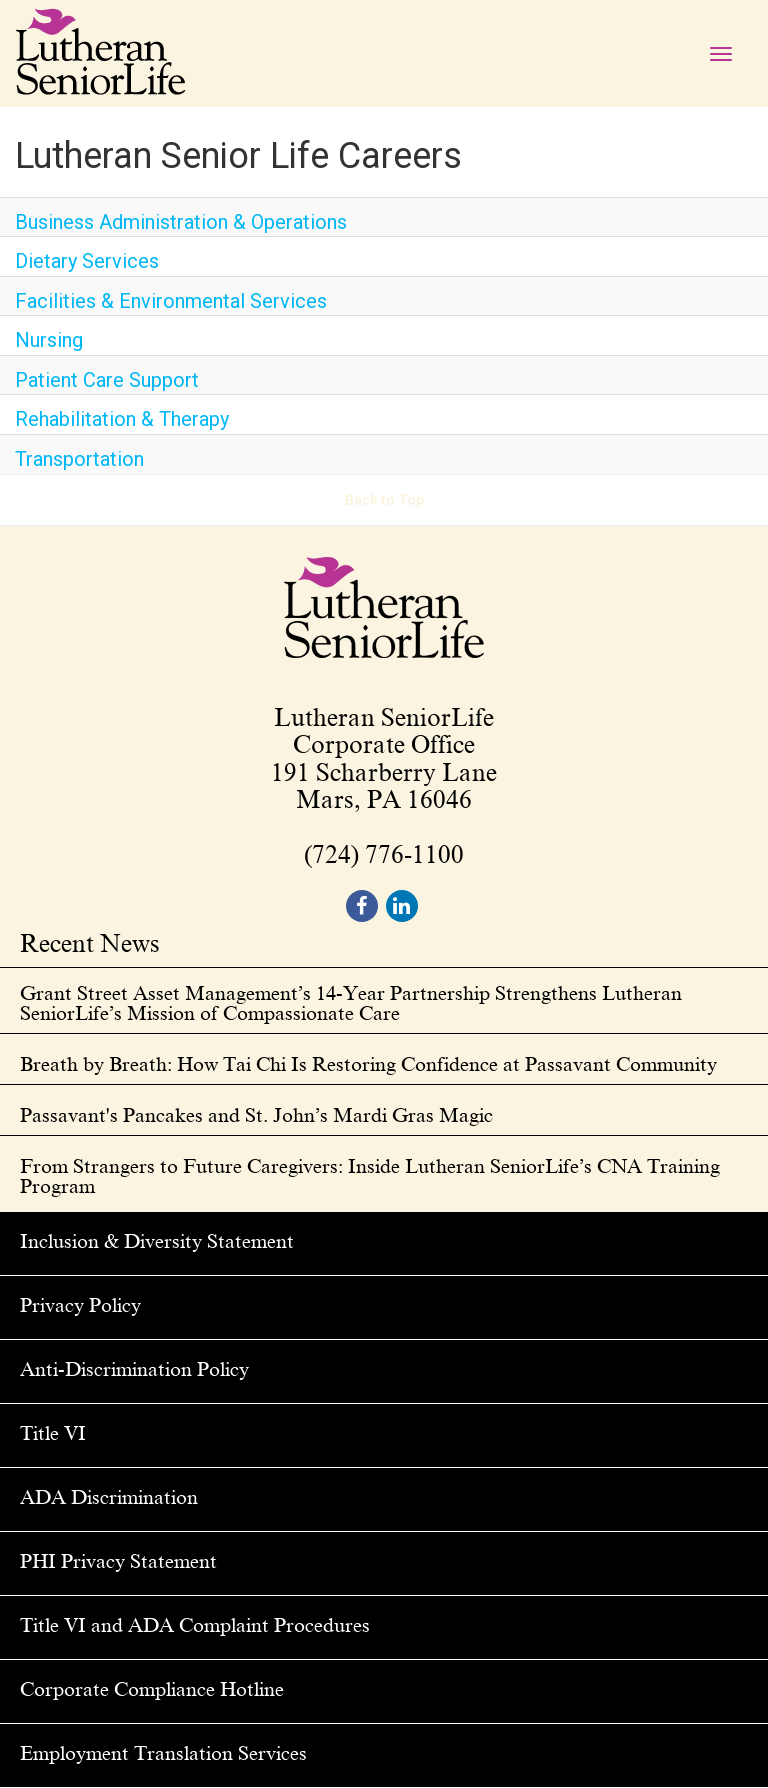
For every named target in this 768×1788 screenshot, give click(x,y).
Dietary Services (87, 261)
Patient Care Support (107, 380)
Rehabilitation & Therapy (122, 419)
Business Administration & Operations (181, 222)
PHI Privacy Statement (118, 1561)
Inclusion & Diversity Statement (157, 1241)
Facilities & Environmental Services (171, 301)
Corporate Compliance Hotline (152, 1689)
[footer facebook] (362, 906)
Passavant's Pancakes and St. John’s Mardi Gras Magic (256, 1115)
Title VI (53, 1433)
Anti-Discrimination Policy (134, 1369)
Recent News (90, 945)
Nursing (49, 340)
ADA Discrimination (109, 1497)
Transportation (79, 459)
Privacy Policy (80, 1305)
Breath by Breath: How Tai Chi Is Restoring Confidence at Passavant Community (368, 1064)
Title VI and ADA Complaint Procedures (195, 1625)
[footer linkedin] (402, 906)
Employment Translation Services (163, 1753)
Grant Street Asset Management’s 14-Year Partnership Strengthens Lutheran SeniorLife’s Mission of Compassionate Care (351, 1003)
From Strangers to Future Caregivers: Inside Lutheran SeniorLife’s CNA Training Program (370, 1176)
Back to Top (384, 500)
